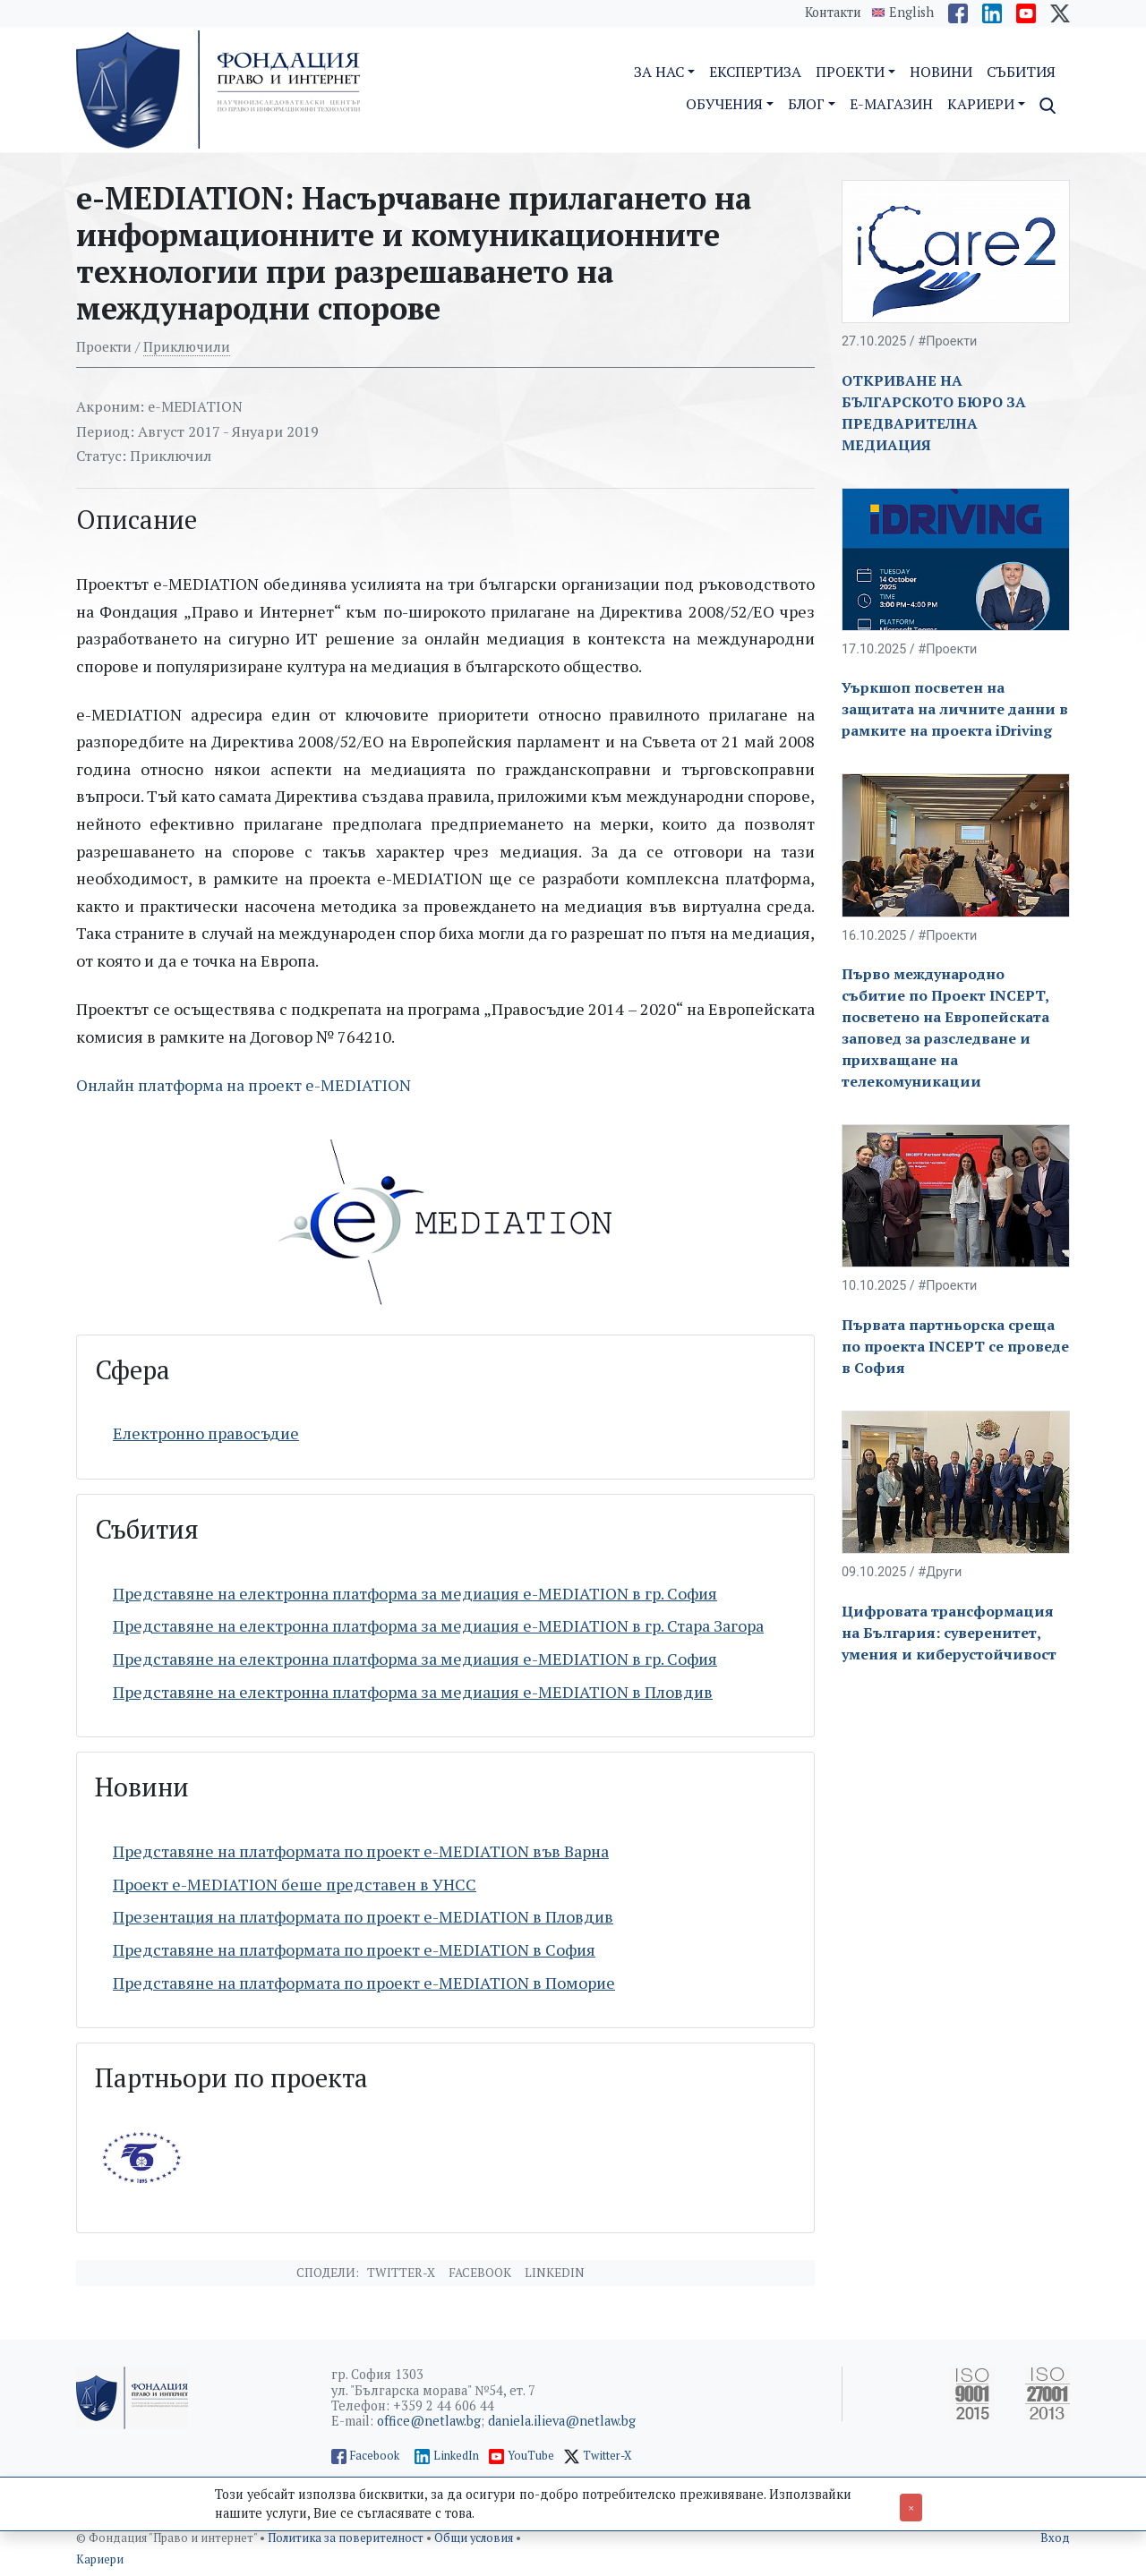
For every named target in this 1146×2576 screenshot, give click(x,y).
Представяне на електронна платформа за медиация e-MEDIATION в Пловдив (413, 1691)
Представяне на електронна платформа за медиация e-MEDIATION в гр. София (415, 1593)
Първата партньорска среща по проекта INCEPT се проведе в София (955, 1346)
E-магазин (891, 104)
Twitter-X (401, 2273)
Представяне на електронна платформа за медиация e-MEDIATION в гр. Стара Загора (438, 1625)
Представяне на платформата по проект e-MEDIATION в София (354, 1949)
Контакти (833, 12)
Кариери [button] (980, 104)
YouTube (531, 2455)
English (911, 12)
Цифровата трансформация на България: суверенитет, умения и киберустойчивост (949, 1632)
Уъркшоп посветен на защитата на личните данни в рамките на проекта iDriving (955, 709)
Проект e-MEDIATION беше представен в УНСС (294, 1884)
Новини (941, 71)
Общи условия (475, 2538)
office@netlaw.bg (429, 2420)
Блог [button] (806, 104)
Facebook (480, 2273)
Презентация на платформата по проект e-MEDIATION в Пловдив (363, 1916)
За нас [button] (659, 71)
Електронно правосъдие (206, 1433)
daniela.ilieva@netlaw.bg (562, 2420)
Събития (1021, 71)
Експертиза (755, 71)
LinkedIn (456, 2455)
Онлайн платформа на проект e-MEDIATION (243, 1085)
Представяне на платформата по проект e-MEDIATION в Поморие (364, 1982)
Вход (1055, 2538)
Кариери (100, 2559)
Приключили (186, 346)
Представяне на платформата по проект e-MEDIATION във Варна (361, 1851)
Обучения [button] (724, 104)
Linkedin (555, 2273)
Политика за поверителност (347, 2538)
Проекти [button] (850, 71)
